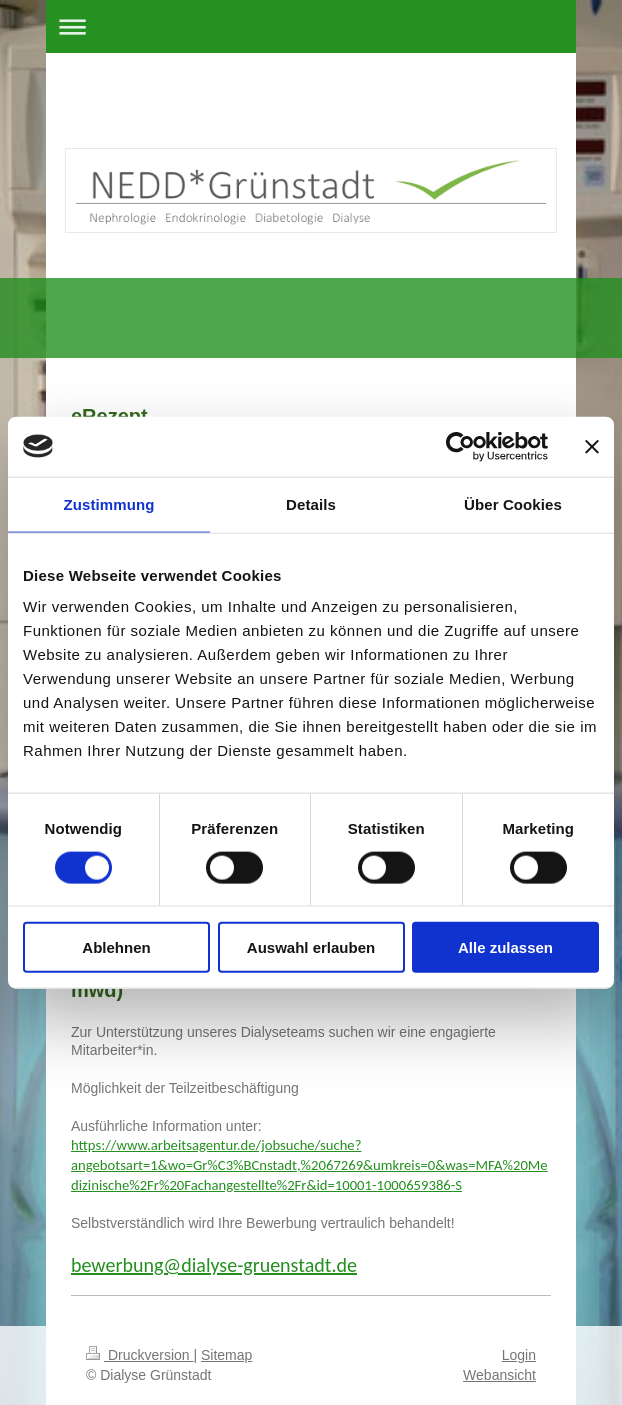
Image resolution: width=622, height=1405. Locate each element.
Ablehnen (116, 947)
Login (519, 1355)
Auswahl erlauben (311, 947)
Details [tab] (311, 503)
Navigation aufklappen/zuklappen (311, 26)
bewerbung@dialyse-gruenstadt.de (214, 1265)
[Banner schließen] (592, 446)
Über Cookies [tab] (513, 503)
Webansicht (499, 1375)
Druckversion (139, 1355)
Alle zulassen (505, 947)
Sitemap (226, 1355)
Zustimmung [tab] (109, 503)
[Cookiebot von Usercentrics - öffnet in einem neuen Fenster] (460, 446)
